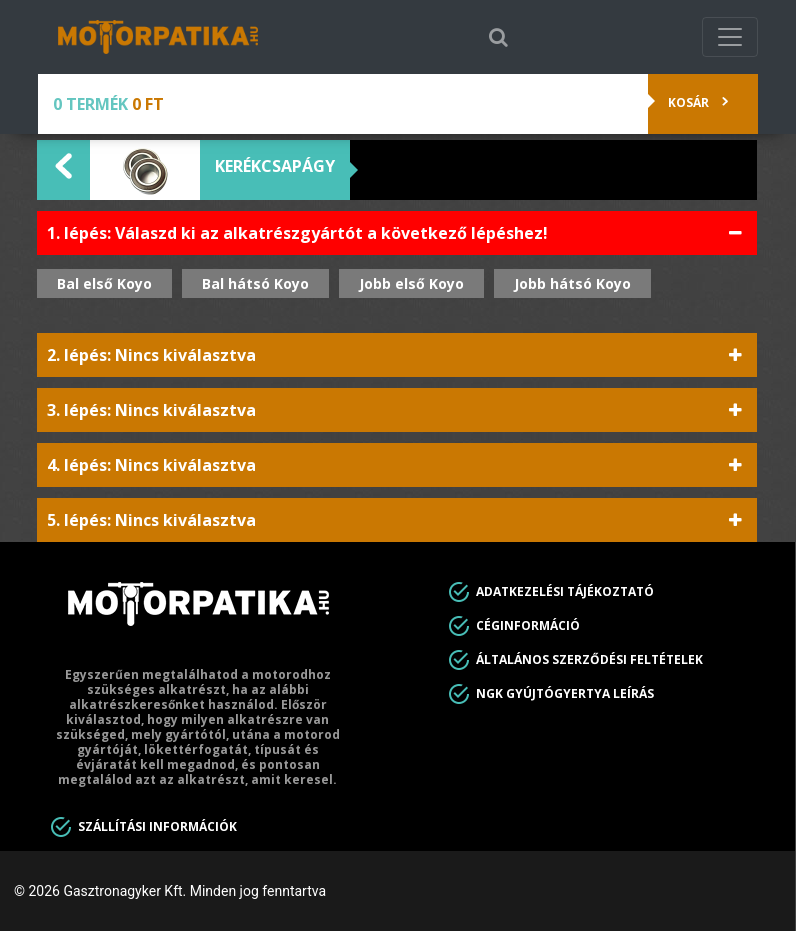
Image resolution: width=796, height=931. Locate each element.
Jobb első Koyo (411, 283)
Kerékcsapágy (275, 166)
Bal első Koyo (104, 283)
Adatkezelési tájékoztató (565, 591)
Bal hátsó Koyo (255, 283)
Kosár (698, 102)
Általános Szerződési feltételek (589, 659)
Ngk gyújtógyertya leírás (565, 693)
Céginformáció (528, 625)
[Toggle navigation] (730, 37)
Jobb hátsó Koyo (572, 283)
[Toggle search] (498, 37)
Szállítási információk (157, 826)
